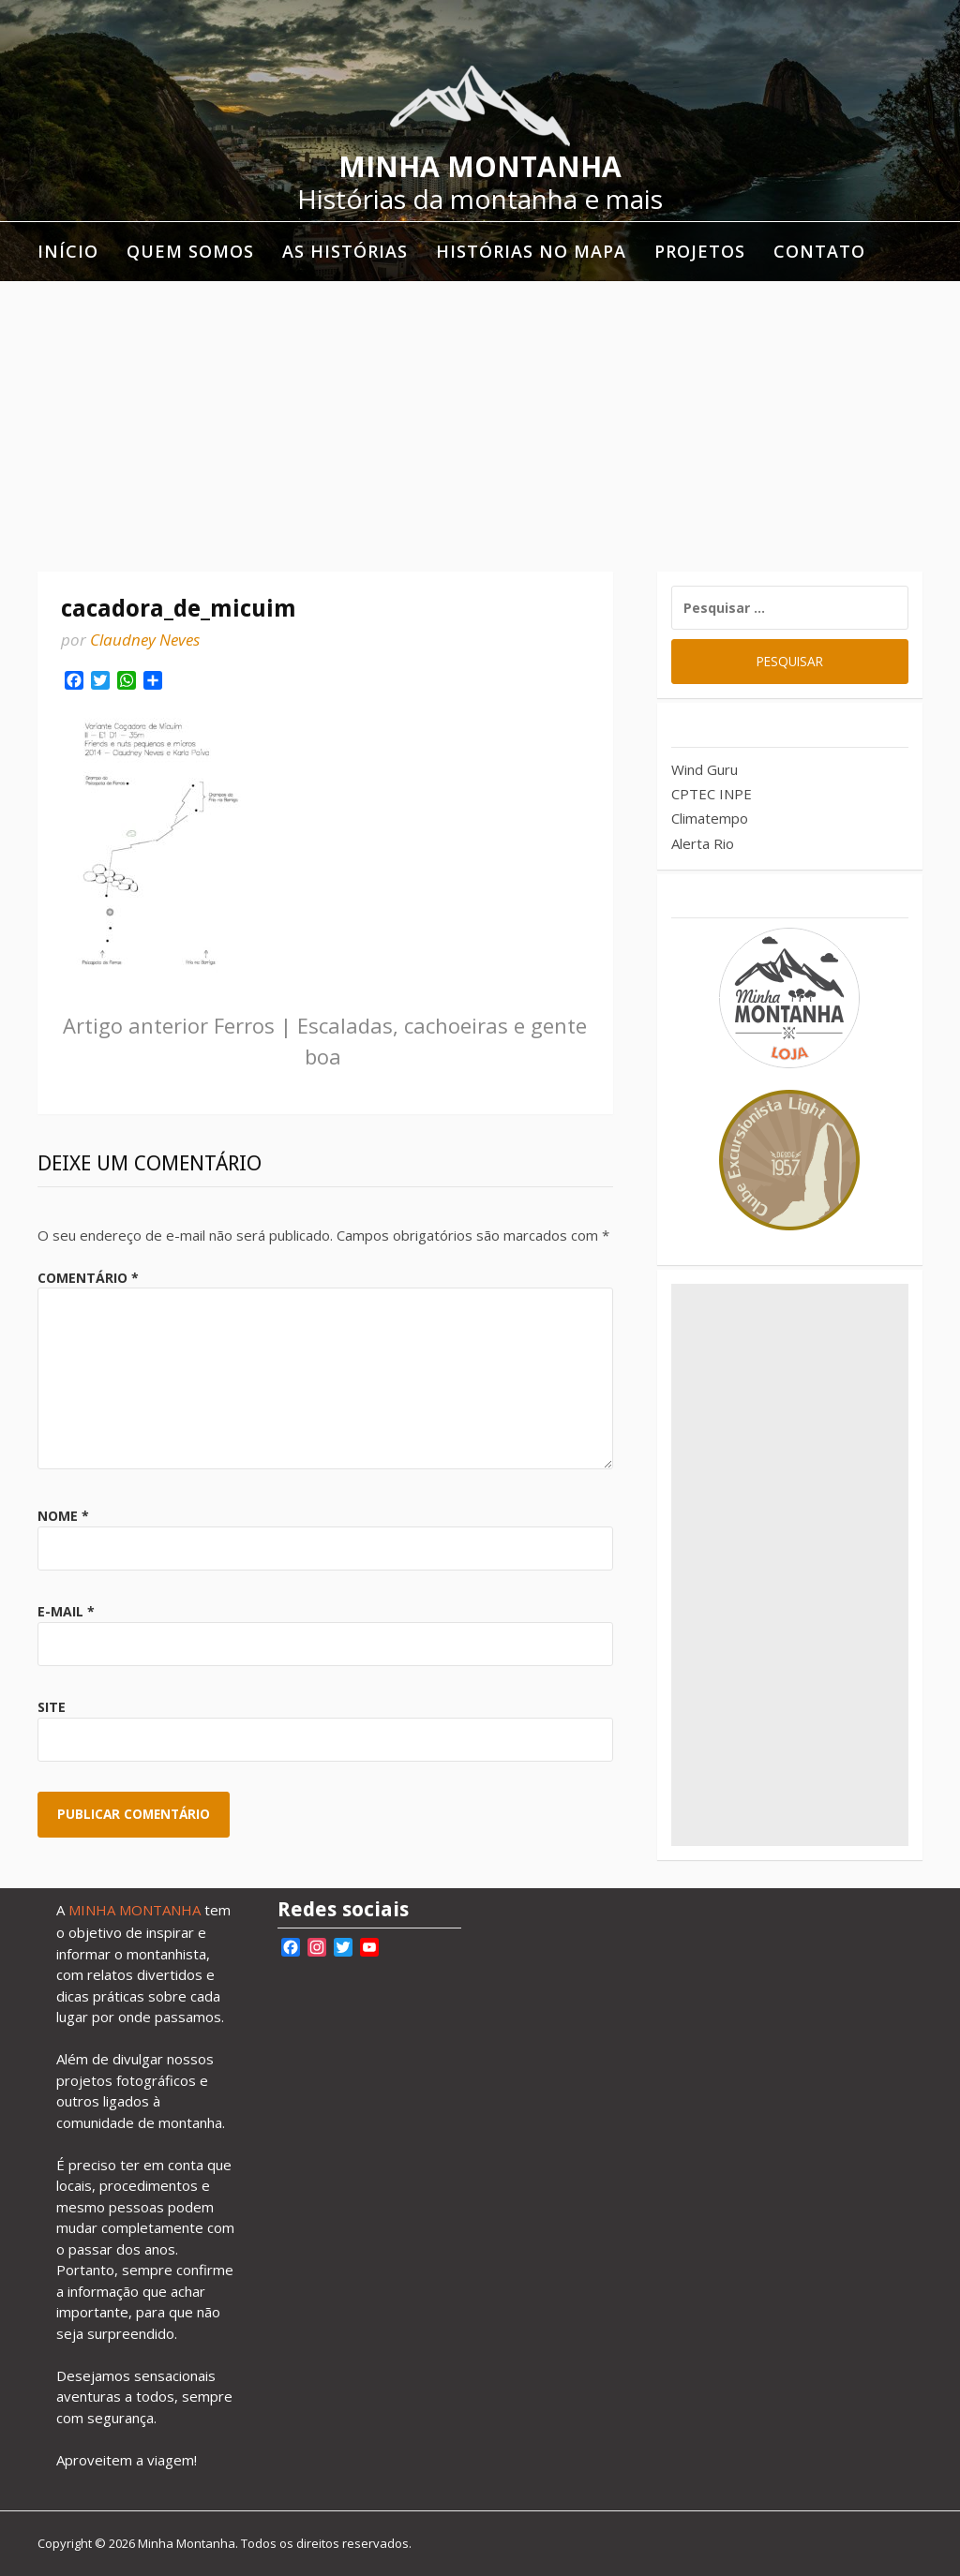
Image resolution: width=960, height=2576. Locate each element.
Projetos (699, 251)
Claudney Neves (145, 639)
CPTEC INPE (711, 793)
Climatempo (709, 818)
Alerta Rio (702, 843)
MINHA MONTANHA (134, 1909)
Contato (819, 251)
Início (68, 251)
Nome (63, 1516)
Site (52, 1707)
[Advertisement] (480, 421)
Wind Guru (704, 769)
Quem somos (190, 251)
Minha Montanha (480, 166)
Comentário (88, 1278)
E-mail (66, 1611)
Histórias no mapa (531, 251)
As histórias (345, 251)
